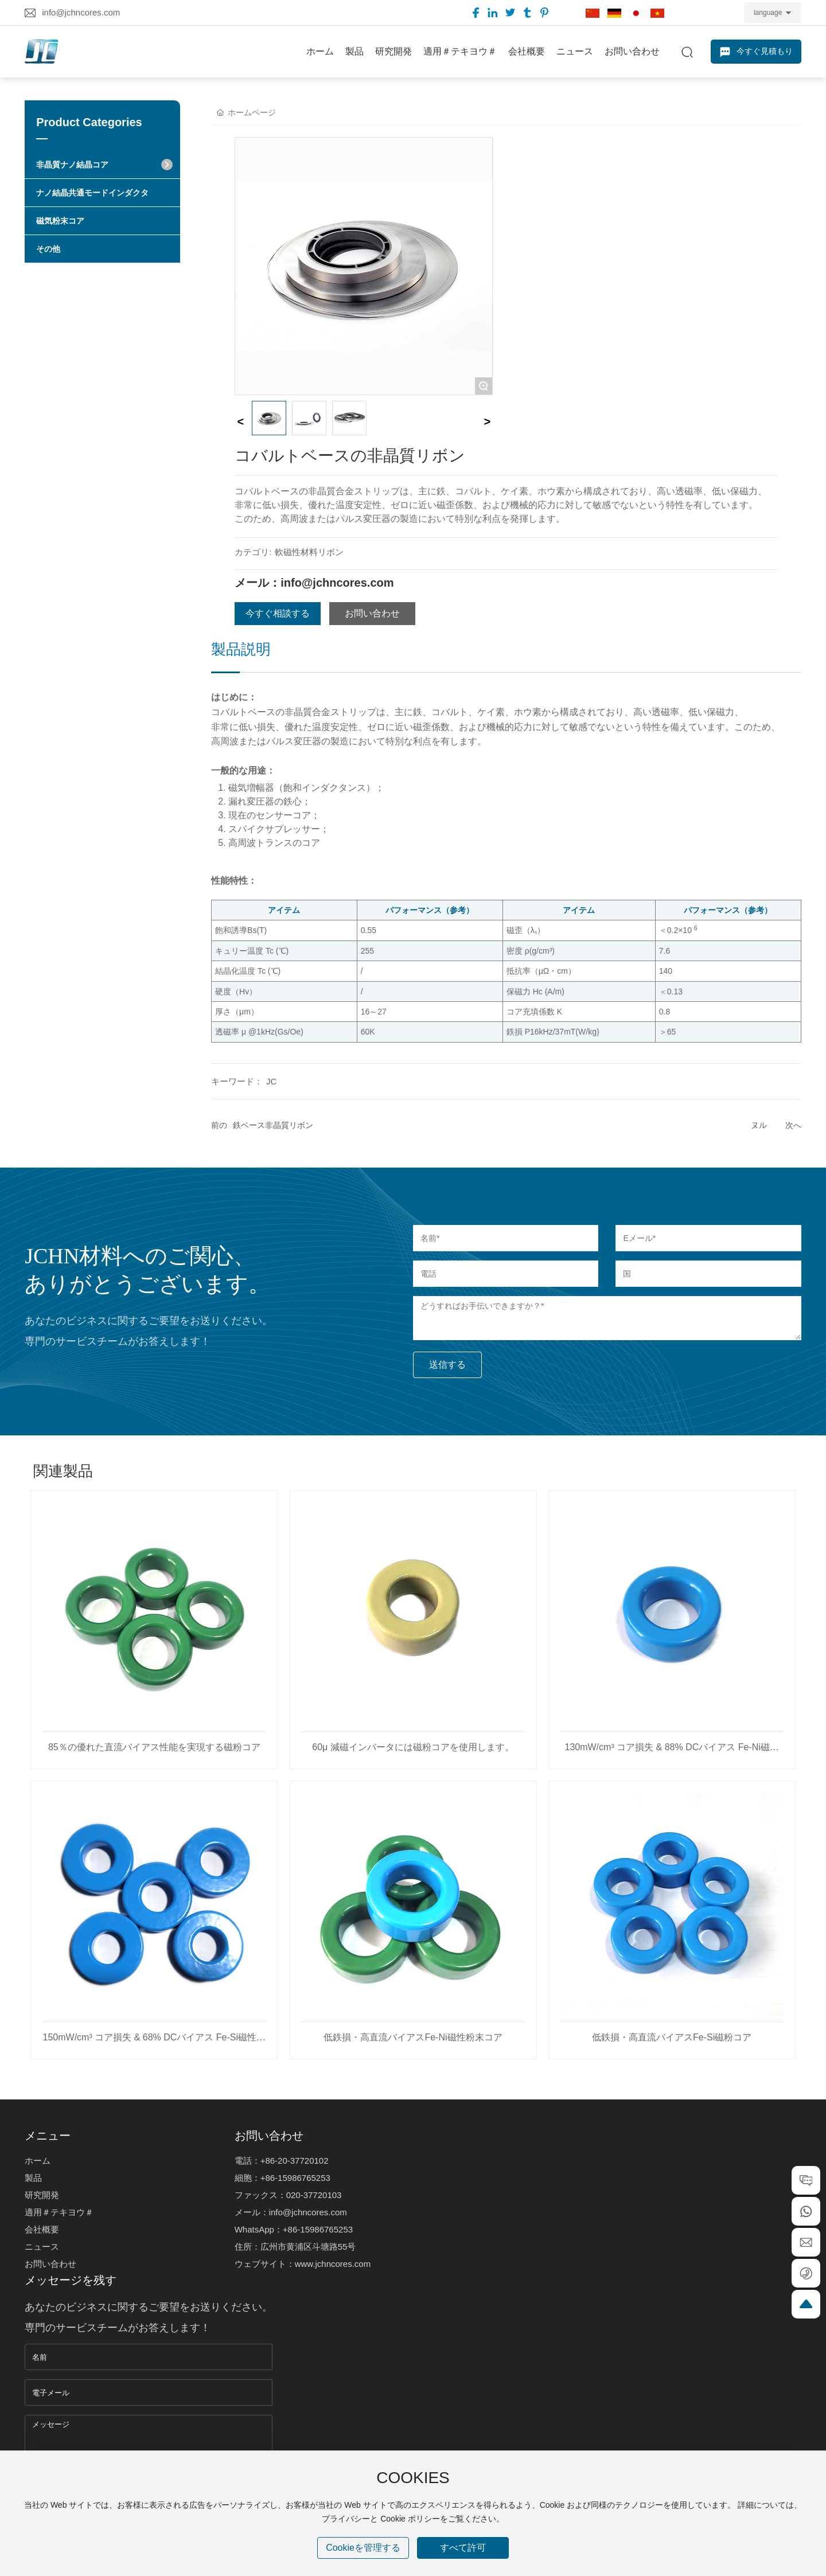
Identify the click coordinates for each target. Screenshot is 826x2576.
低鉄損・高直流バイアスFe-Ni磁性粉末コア (413, 2037)
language (768, 13)
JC (271, 1081)
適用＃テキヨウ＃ (59, 2212)
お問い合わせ (50, 2264)
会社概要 (42, 2229)
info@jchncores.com (81, 12)
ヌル (759, 1125)
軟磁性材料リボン (309, 552)
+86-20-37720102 (294, 2160)
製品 (33, 2178)
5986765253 (306, 2178)
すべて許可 (463, 2547)
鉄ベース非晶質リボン (273, 1125)
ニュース (42, 2246)
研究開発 (42, 2195)
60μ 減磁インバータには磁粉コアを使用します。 (412, 1747)
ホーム (37, 2160)
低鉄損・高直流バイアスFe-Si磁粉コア (671, 2037)
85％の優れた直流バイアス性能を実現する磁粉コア (154, 1747)
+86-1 (271, 2178)
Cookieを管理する (363, 2547)
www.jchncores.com (333, 2264)
